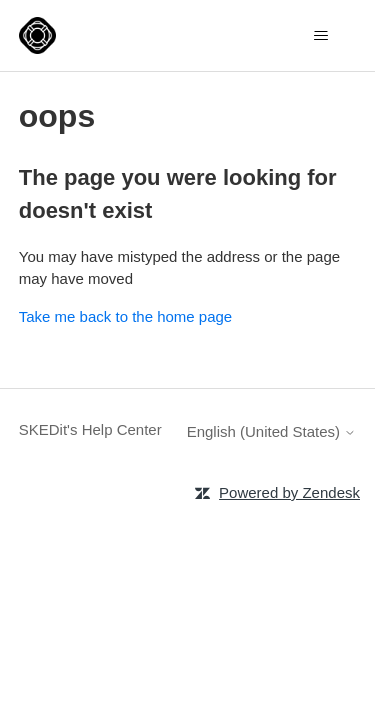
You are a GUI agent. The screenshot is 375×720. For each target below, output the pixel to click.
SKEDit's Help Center (90, 429)
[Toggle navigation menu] (320, 36)
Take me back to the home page (125, 316)
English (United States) (272, 431)
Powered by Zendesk (289, 492)
